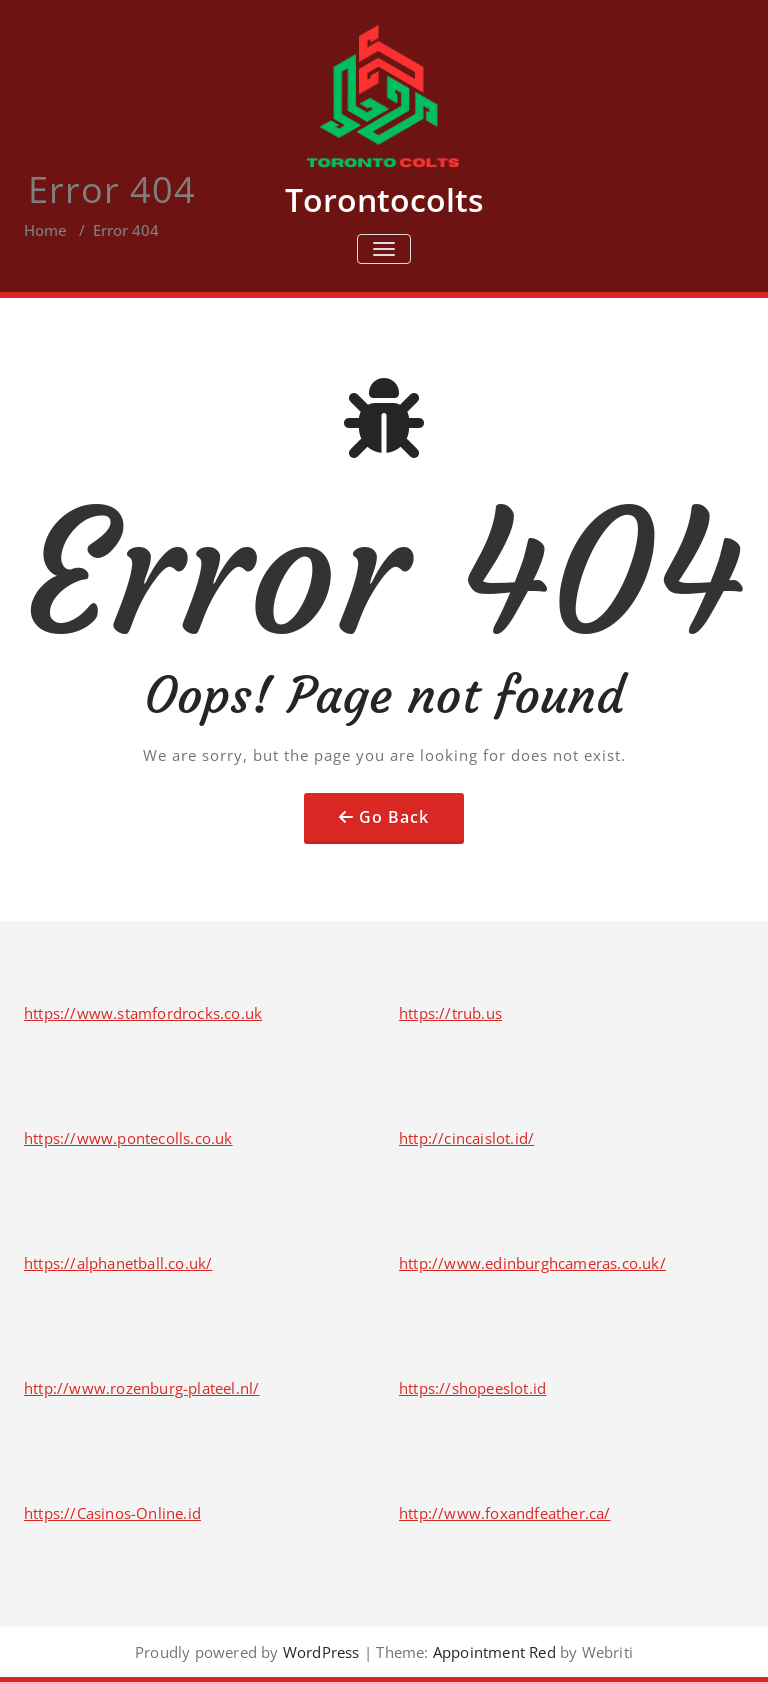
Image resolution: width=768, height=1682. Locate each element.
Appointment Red (492, 1652)
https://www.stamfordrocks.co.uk (143, 1013)
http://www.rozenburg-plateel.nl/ (141, 1388)
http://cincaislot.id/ (466, 1138)
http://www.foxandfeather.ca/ (505, 1513)
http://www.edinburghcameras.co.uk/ (532, 1263)
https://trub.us (450, 1013)
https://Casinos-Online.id (112, 1513)
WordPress (321, 1652)
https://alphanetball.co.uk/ (118, 1263)
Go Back (394, 817)
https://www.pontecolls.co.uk (128, 1138)
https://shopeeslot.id (472, 1388)
